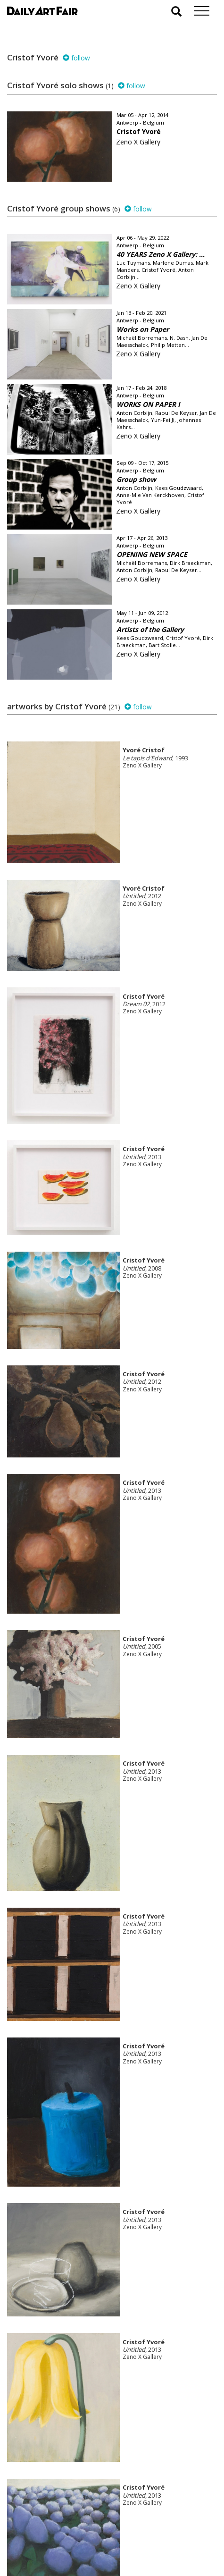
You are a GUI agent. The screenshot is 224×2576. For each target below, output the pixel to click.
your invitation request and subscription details (54, 2523)
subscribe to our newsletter (54, 2544)
